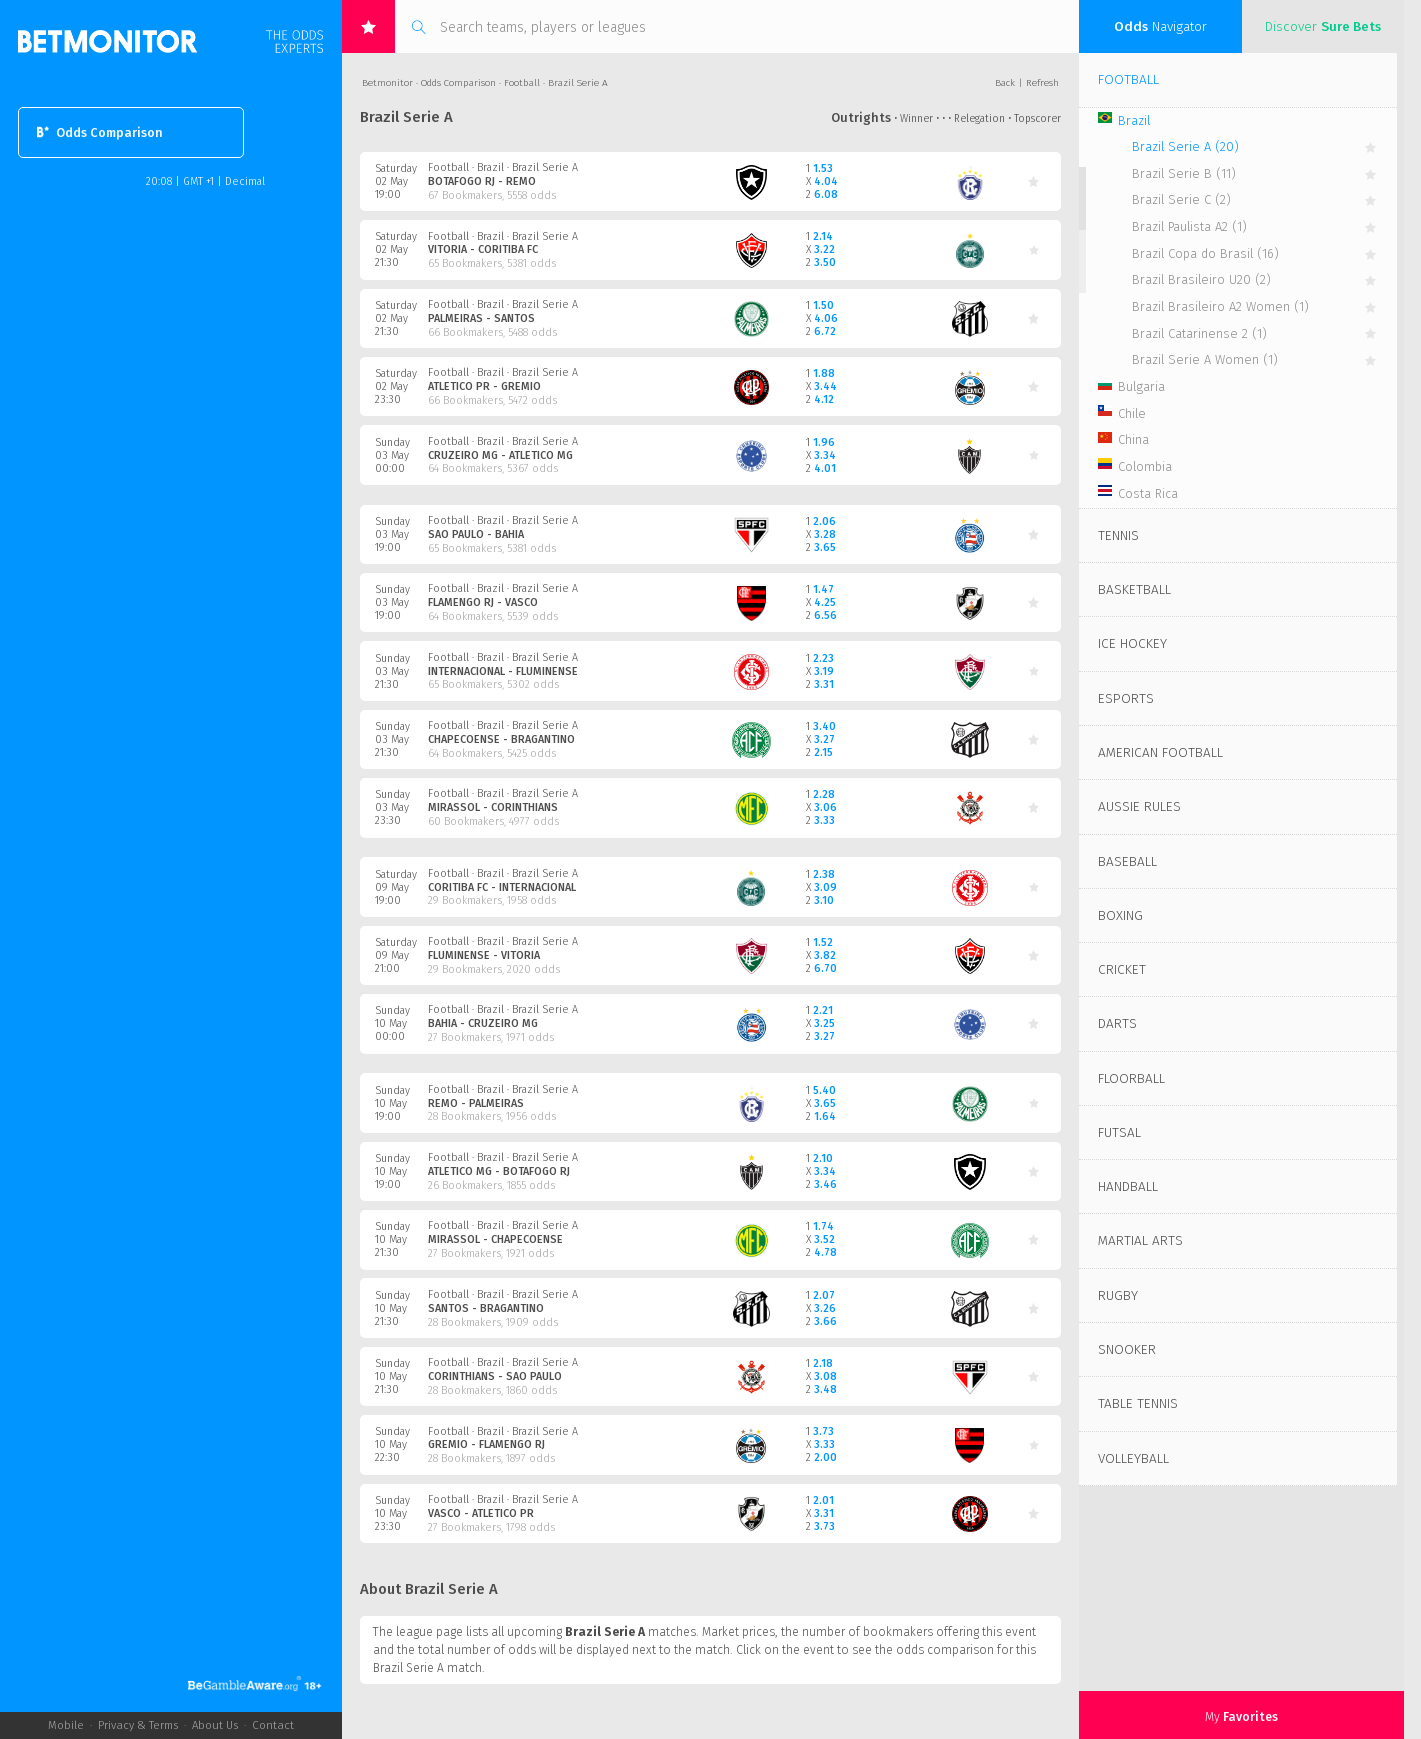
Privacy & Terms (138, 1725)
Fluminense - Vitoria (484, 955)
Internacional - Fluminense (503, 671)
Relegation (979, 119)
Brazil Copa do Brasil (1205, 253)
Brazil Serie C (1181, 199)
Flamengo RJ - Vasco (483, 602)
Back (1005, 83)
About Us (215, 1725)
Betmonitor (387, 83)
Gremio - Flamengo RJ (486, 1444)
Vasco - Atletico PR (481, 1513)
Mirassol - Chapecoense (495, 1239)
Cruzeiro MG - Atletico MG (500, 455)
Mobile (66, 1725)
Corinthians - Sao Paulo (495, 1376)
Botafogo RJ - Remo (482, 181)
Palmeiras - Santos (481, 318)
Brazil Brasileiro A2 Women (1220, 306)
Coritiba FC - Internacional (502, 887)
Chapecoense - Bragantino (501, 739)
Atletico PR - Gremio (484, 386)
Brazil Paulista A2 (1189, 226)
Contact (273, 1725)
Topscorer (1037, 119)
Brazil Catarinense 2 (1199, 333)
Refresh (1042, 83)
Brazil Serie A (1185, 146)
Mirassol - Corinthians (493, 807)
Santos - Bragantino (486, 1308)
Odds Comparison (100, 132)
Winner (916, 119)
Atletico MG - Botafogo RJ (499, 1171)
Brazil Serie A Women (1205, 359)
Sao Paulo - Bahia (476, 534)
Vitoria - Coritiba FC (483, 249)
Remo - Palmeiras (476, 1103)
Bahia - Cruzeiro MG (483, 1023)
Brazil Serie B (1184, 173)
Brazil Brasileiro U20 (1201, 279)
